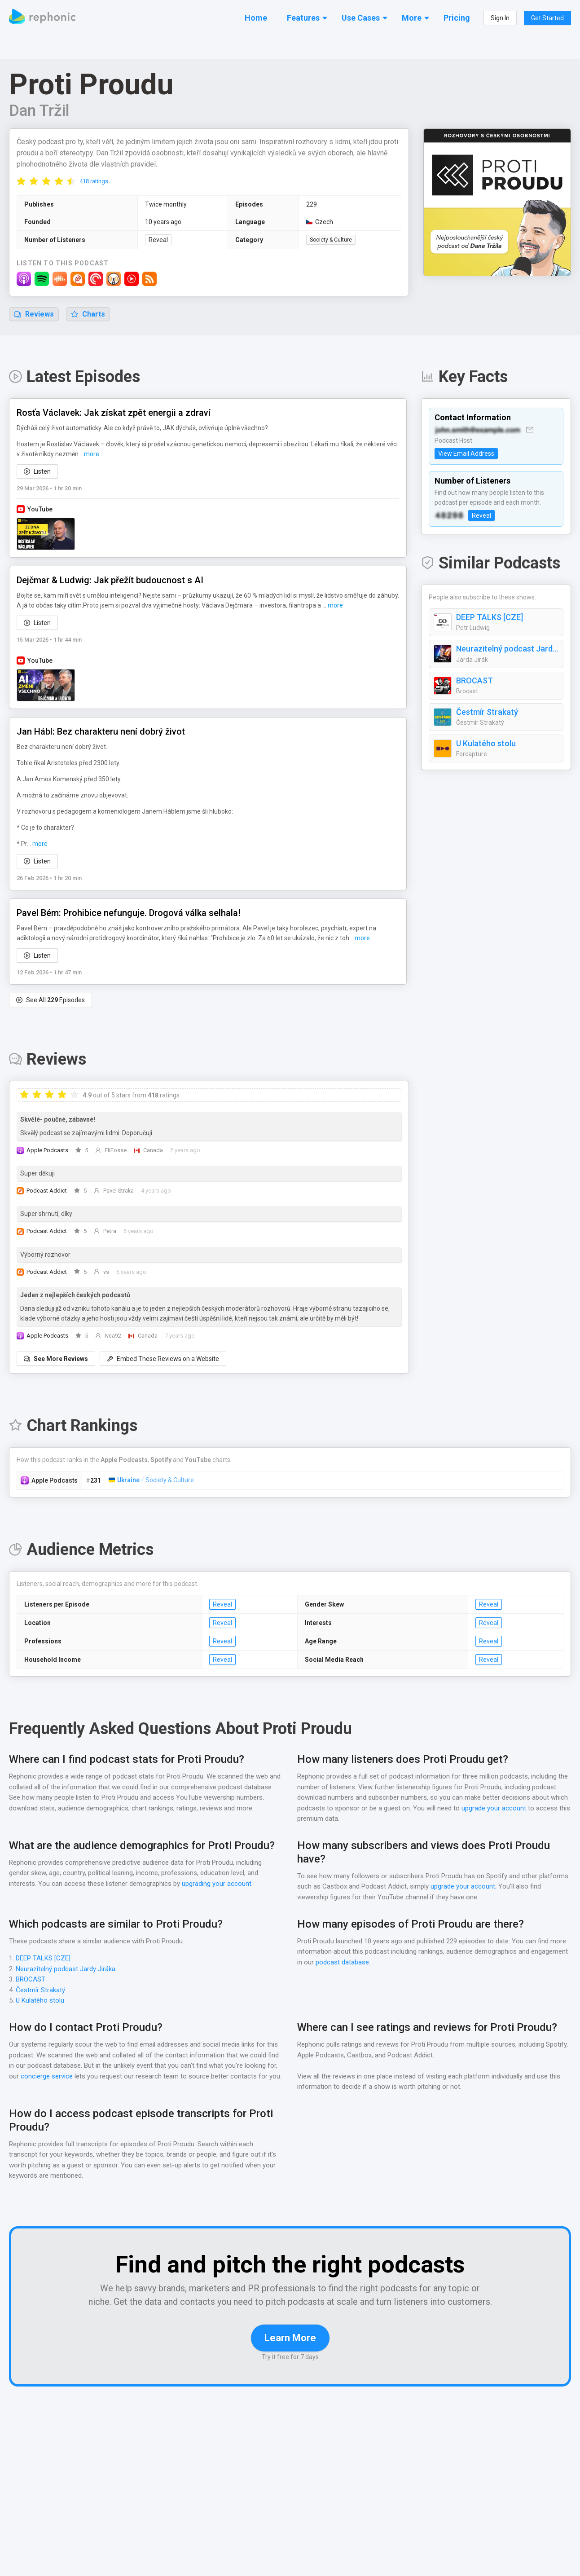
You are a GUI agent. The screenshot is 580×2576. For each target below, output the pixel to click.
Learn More (290, 2351)
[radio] (21, 181)
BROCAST (475, 681)
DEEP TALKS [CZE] (492, 617)
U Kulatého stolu (485, 744)
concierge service (47, 2077)
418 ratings (93, 181)
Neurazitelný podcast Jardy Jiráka (507, 649)
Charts (88, 314)
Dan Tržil (40, 110)
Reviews (34, 314)
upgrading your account (217, 1884)
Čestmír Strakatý (486, 712)
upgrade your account (493, 1809)
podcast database (342, 1963)
